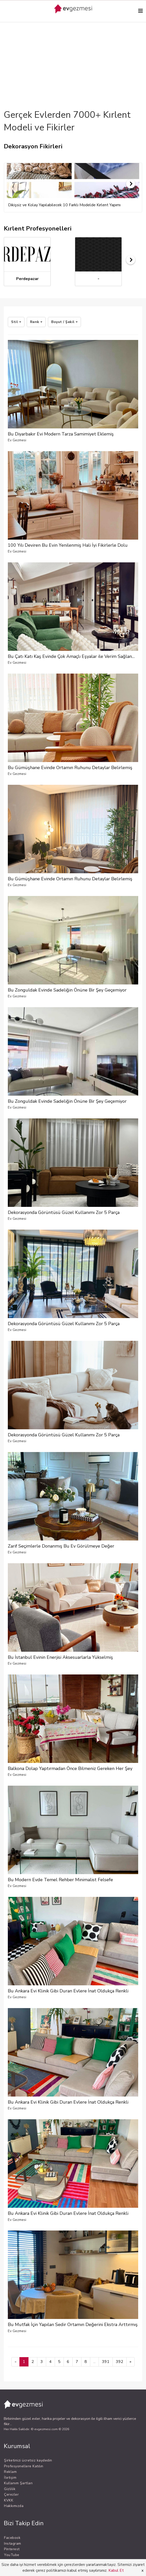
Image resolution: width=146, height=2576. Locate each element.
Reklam (10, 2471)
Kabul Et (116, 2570)
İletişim (10, 2477)
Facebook (12, 2537)
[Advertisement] (73, 52)
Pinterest (12, 2549)
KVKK (8, 2500)
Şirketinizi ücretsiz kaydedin (28, 2460)
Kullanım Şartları (18, 2483)
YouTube (11, 2554)
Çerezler (11, 2494)
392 (119, 2361)
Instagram (12, 2543)
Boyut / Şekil (64, 321)
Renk (36, 321)
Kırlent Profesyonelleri (38, 228)
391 (105, 2361)
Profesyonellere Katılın (23, 2466)
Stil (16, 321)
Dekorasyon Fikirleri (33, 146)
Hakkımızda (13, 2505)
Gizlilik (9, 2489)
